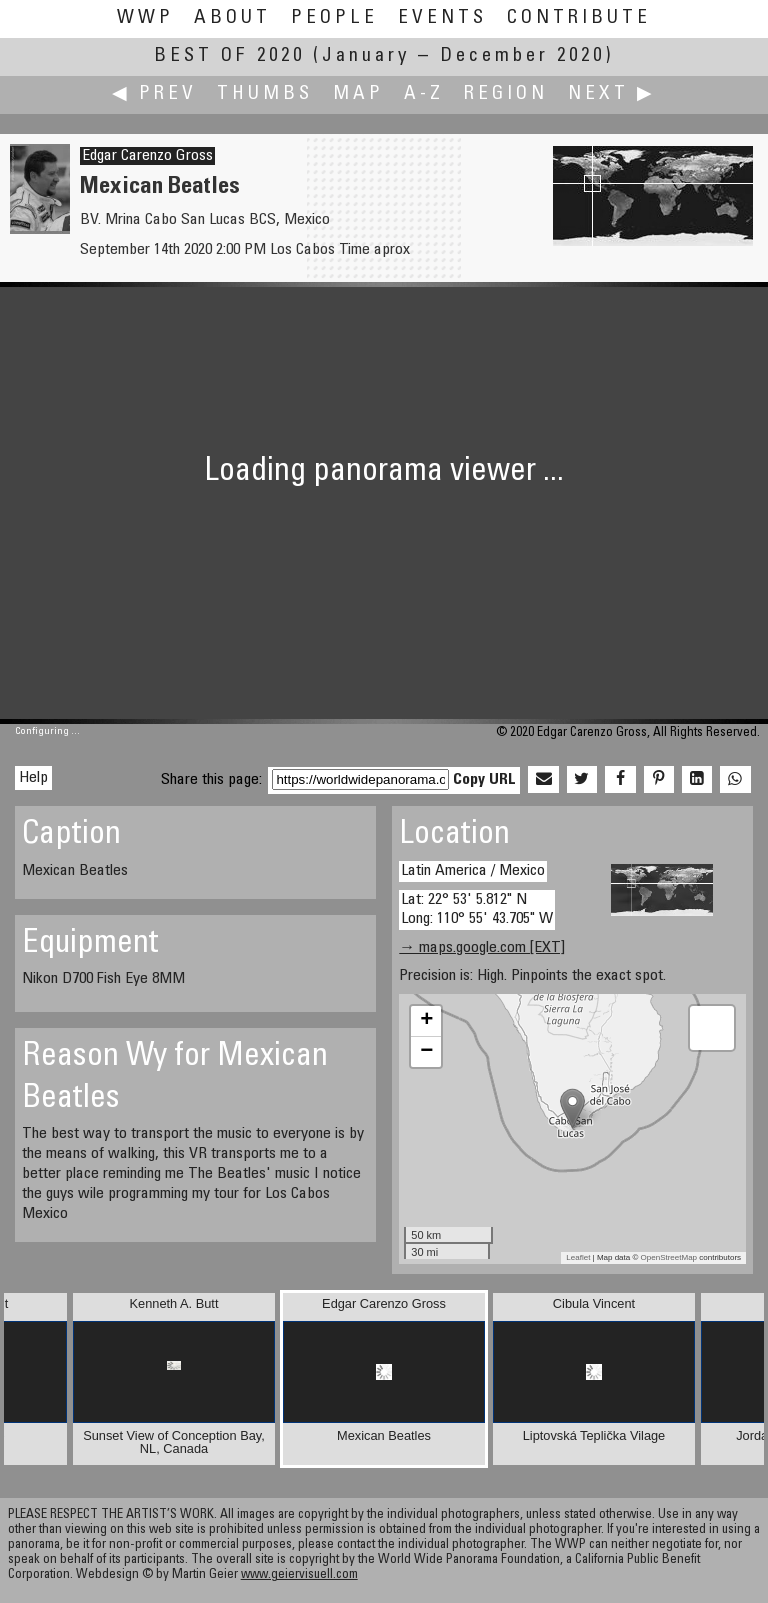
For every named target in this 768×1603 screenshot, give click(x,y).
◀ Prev (154, 94)
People (334, 18)
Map (358, 94)
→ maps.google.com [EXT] (482, 948)
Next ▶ (612, 94)
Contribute (579, 18)
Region (506, 94)
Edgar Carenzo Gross (147, 156)
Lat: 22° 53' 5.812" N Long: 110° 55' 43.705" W (477, 909)
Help (33, 778)
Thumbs (265, 94)
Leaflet (578, 1257)
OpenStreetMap (669, 1257)
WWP (145, 18)
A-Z (424, 94)
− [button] (426, 1052)
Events (442, 18)
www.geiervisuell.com (299, 1575)
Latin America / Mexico (473, 871)
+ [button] (426, 1021)
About (232, 18)
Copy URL (484, 780)
